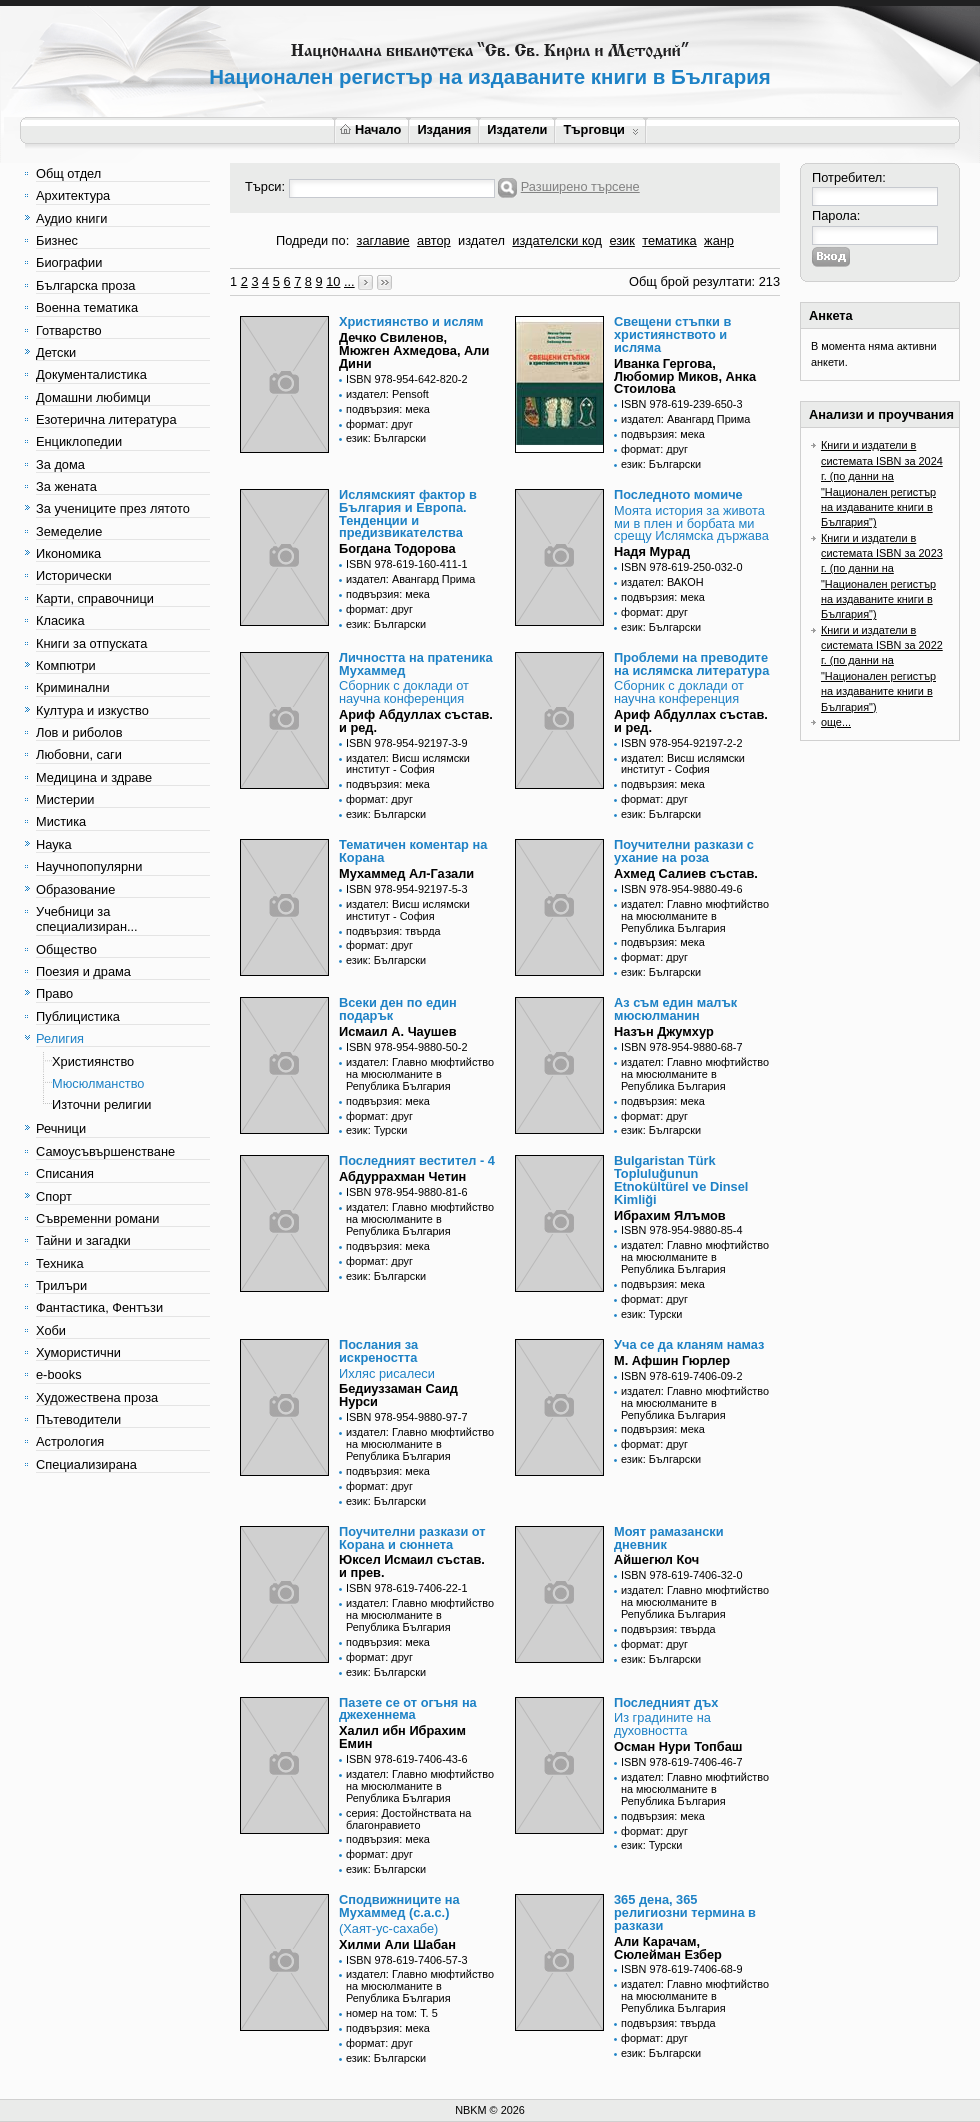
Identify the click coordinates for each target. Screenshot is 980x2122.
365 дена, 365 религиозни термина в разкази (685, 1912)
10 (333, 281)
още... (836, 722)
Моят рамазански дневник (669, 1538)
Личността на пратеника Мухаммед (416, 664)
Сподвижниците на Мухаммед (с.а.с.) (399, 1906)
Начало (370, 129)
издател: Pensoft (387, 394)
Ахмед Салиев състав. (686, 873)
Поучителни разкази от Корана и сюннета (412, 1538)
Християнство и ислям (411, 321)
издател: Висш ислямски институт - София (408, 764)
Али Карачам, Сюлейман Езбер (668, 1948)
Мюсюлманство (98, 1083)
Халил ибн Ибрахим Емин (402, 1737)
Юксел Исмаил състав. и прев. (412, 1566)
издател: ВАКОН (662, 582)
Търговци (600, 129)
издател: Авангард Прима (685, 419)
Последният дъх (666, 1702)
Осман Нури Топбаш (678, 1746)
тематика (669, 240)
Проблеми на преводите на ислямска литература (691, 664)
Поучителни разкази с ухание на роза (684, 851)
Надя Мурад (652, 551)
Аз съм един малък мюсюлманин (675, 1009)
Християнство (93, 1061)
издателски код (557, 240)
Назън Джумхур (664, 1031)
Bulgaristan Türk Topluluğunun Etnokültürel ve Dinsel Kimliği (681, 1179)
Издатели (517, 129)
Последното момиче (678, 494)
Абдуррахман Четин (402, 1176)
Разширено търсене (580, 186)
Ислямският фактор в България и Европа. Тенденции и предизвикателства (408, 513)
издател (481, 240)
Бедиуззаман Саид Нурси (398, 1395)
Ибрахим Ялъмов (670, 1215)
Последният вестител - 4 (417, 1160)
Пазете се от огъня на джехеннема (408, 1709)
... (349, 281)
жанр (719, 240)
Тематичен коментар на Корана (413, 851)
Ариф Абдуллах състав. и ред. (416, 721)
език (621, 240)
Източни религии (101, 1104)
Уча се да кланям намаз (689, 1344)
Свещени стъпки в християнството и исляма (672, 334)
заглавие (383, 240)
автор (434, 240)
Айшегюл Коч (656, 1559)
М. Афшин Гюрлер (672, 1360)
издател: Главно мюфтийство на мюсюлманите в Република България (695, 916)
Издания (444, 129)
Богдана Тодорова (397, 548)
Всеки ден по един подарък (398, 1009)
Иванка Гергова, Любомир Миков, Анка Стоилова (685, 376)
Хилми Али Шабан (397, 1944)
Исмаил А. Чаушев (398, 1031)
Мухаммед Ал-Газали (406, 873)
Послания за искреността (378, 1351)
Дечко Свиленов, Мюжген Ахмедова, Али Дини (414, 350)
